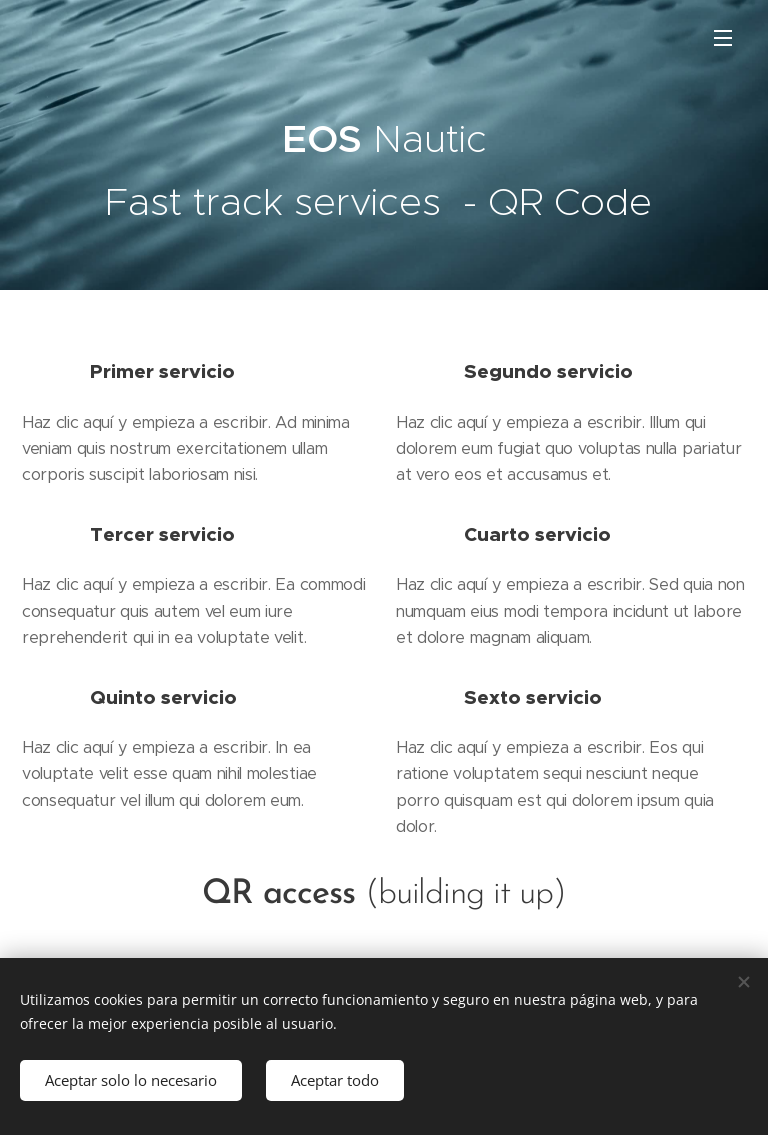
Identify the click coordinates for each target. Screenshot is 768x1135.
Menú (723, 38)
